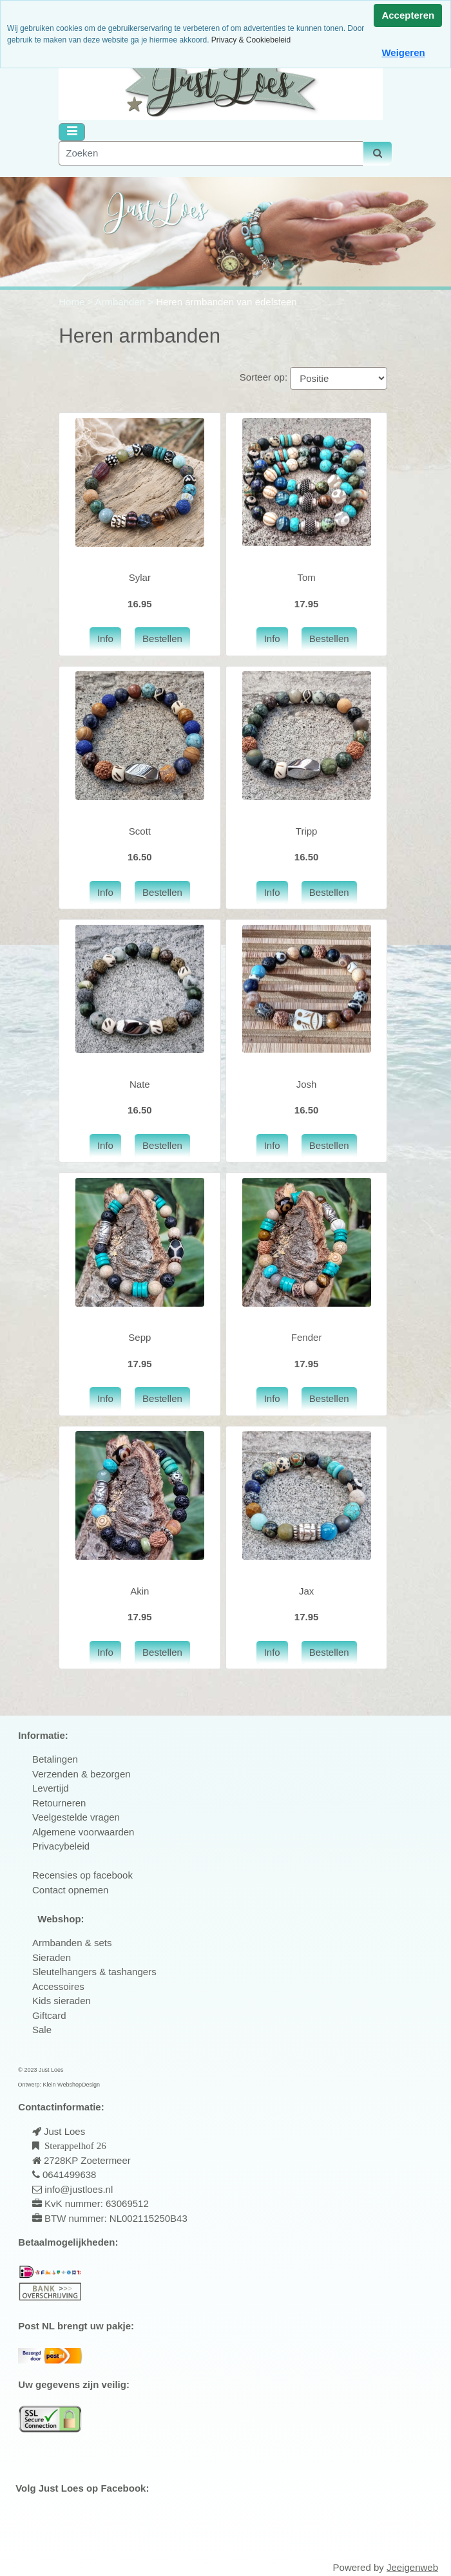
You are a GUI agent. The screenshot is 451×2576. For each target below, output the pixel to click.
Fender (306, 1337)
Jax (306, 1591)
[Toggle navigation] (72, 132)
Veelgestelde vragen (76, 1817)
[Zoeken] (211, 153)
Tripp (307, 831)
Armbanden (121, 301)
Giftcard (49, 2015)
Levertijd (50, 1788)
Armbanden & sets (71, 1942)
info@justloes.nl (77, 2189)
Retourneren (59, 1802)
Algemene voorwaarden (83, 1831)
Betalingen (55, 1759)
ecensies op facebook (86, 1875)
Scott (140, 831)
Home (73, 301)
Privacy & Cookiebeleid (251, 39)
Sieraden (51, 1957)
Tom (306, 577)
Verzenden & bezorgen (81, 1773)
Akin (139, 1591)
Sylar (140, 577)
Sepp (139, 1337)
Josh (306, 1084)
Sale (42, 2029)
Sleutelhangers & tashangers (94, 1971)
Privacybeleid (61, 1846)
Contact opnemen (70, 1889)
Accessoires (58, 1986)
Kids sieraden (61, 2000)
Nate (140, 1084)
